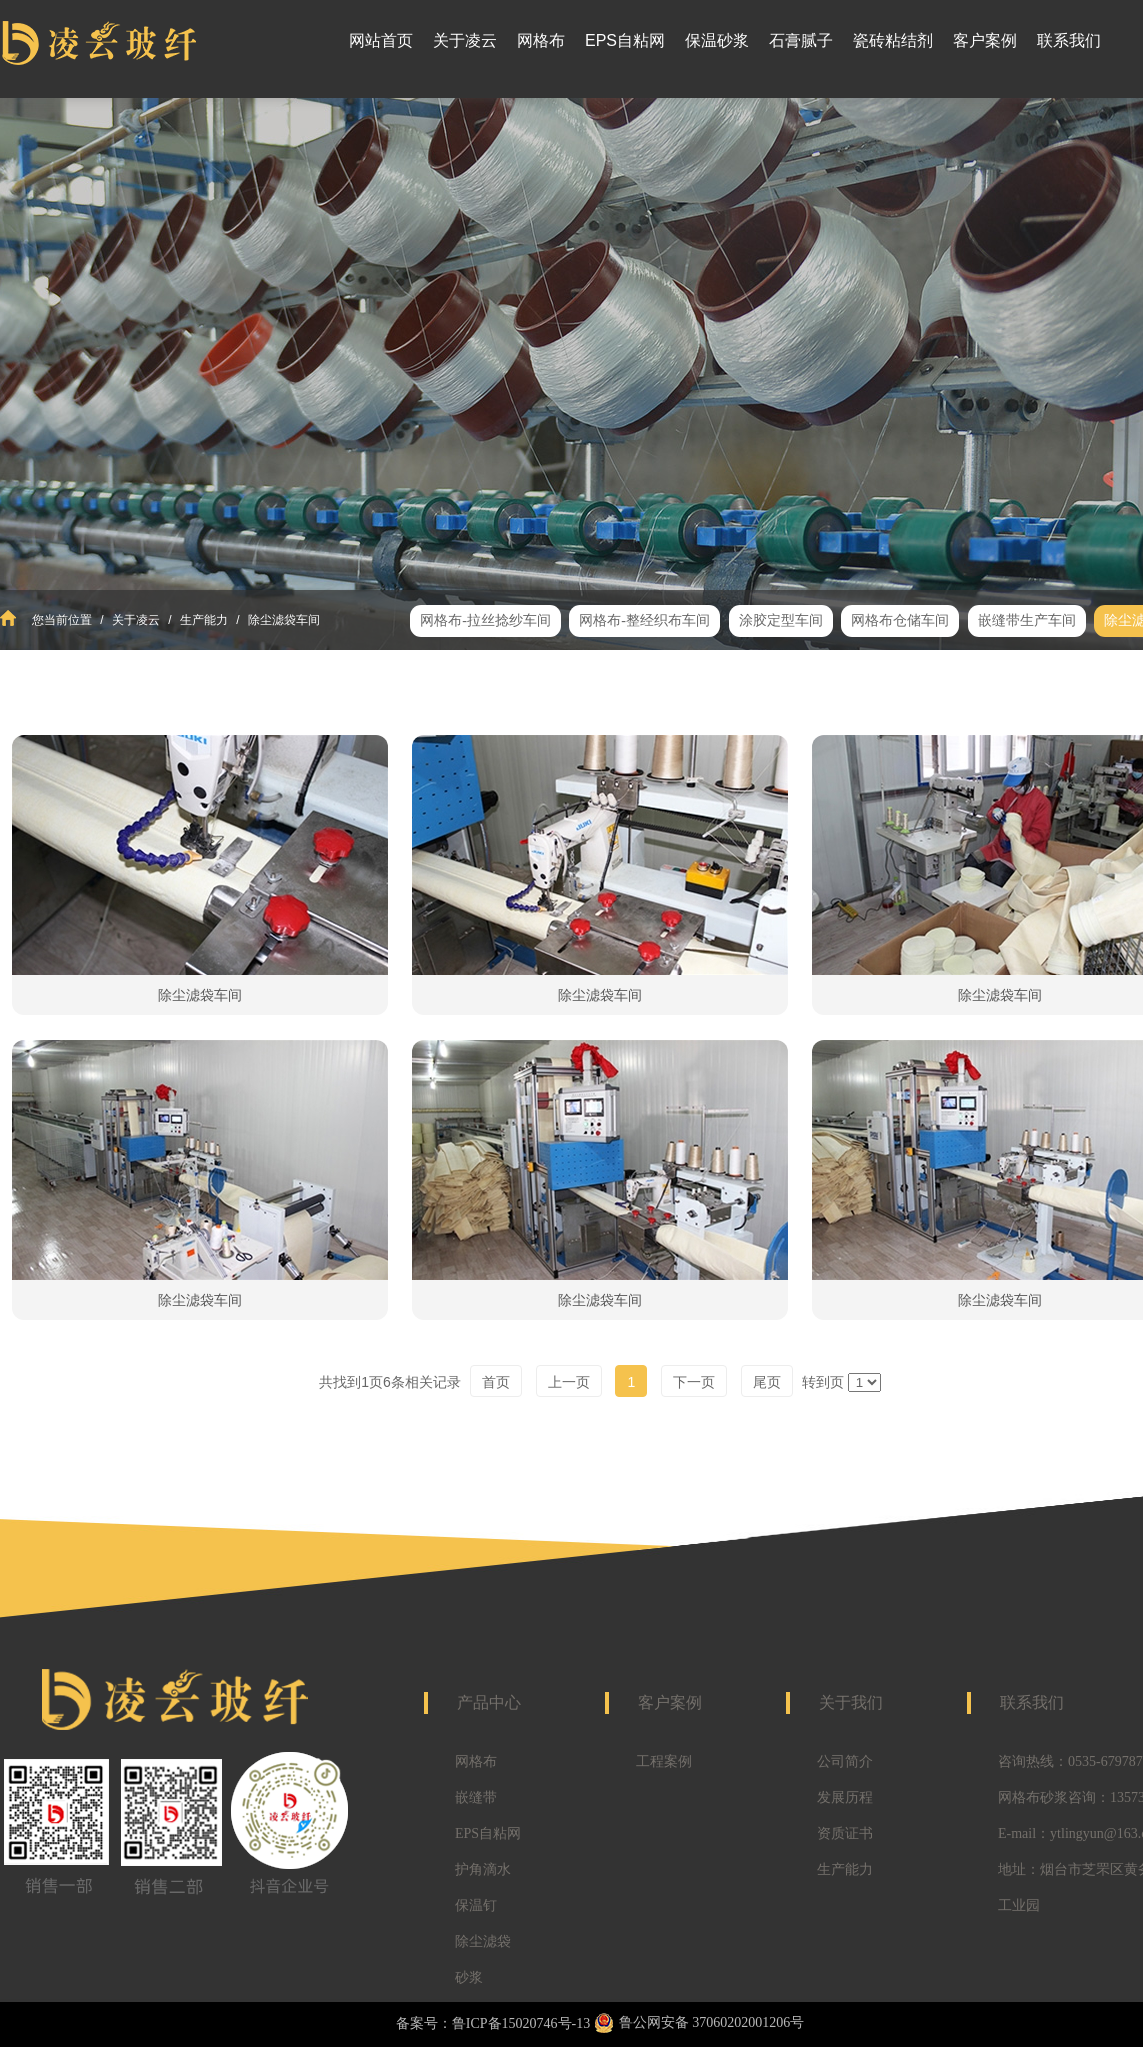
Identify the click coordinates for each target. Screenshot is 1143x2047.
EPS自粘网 (488, 1833)
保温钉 (476, 1905)
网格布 (476, 1761)
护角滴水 (483, 1869)
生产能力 (204, 620)
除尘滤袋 (483, 1941)
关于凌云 (136, 620)
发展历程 (845, 1797)
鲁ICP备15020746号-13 (521, 2023)
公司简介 (845, 1761)
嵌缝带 (476, 1797)
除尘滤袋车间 (282, 620)
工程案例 (664, 1761)
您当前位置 (62, 620)
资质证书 (845, 1833)
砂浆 (469, 1977)
